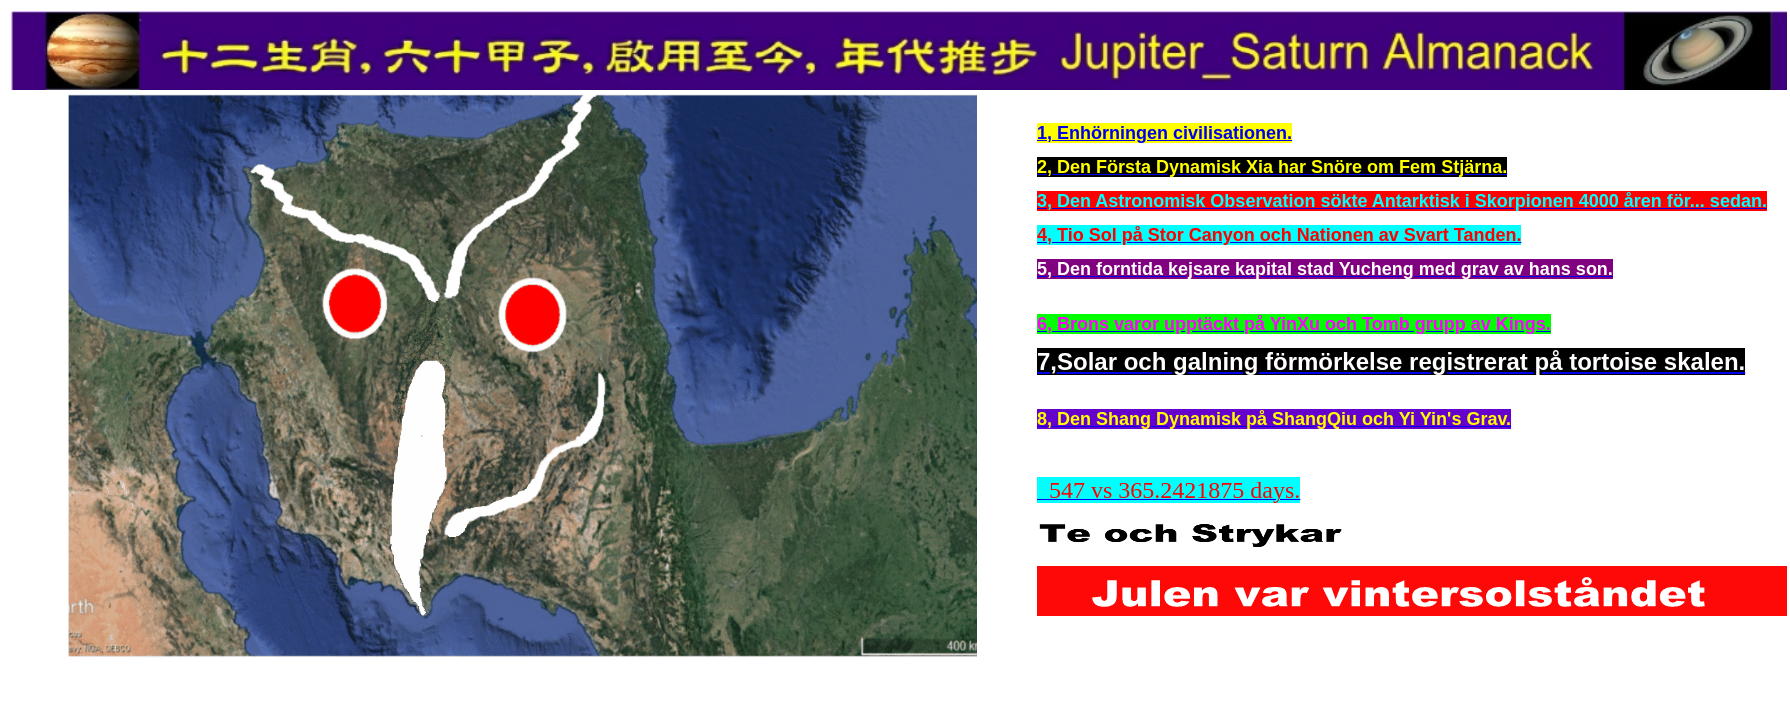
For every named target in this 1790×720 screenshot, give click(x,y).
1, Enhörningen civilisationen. (1164, 133)
